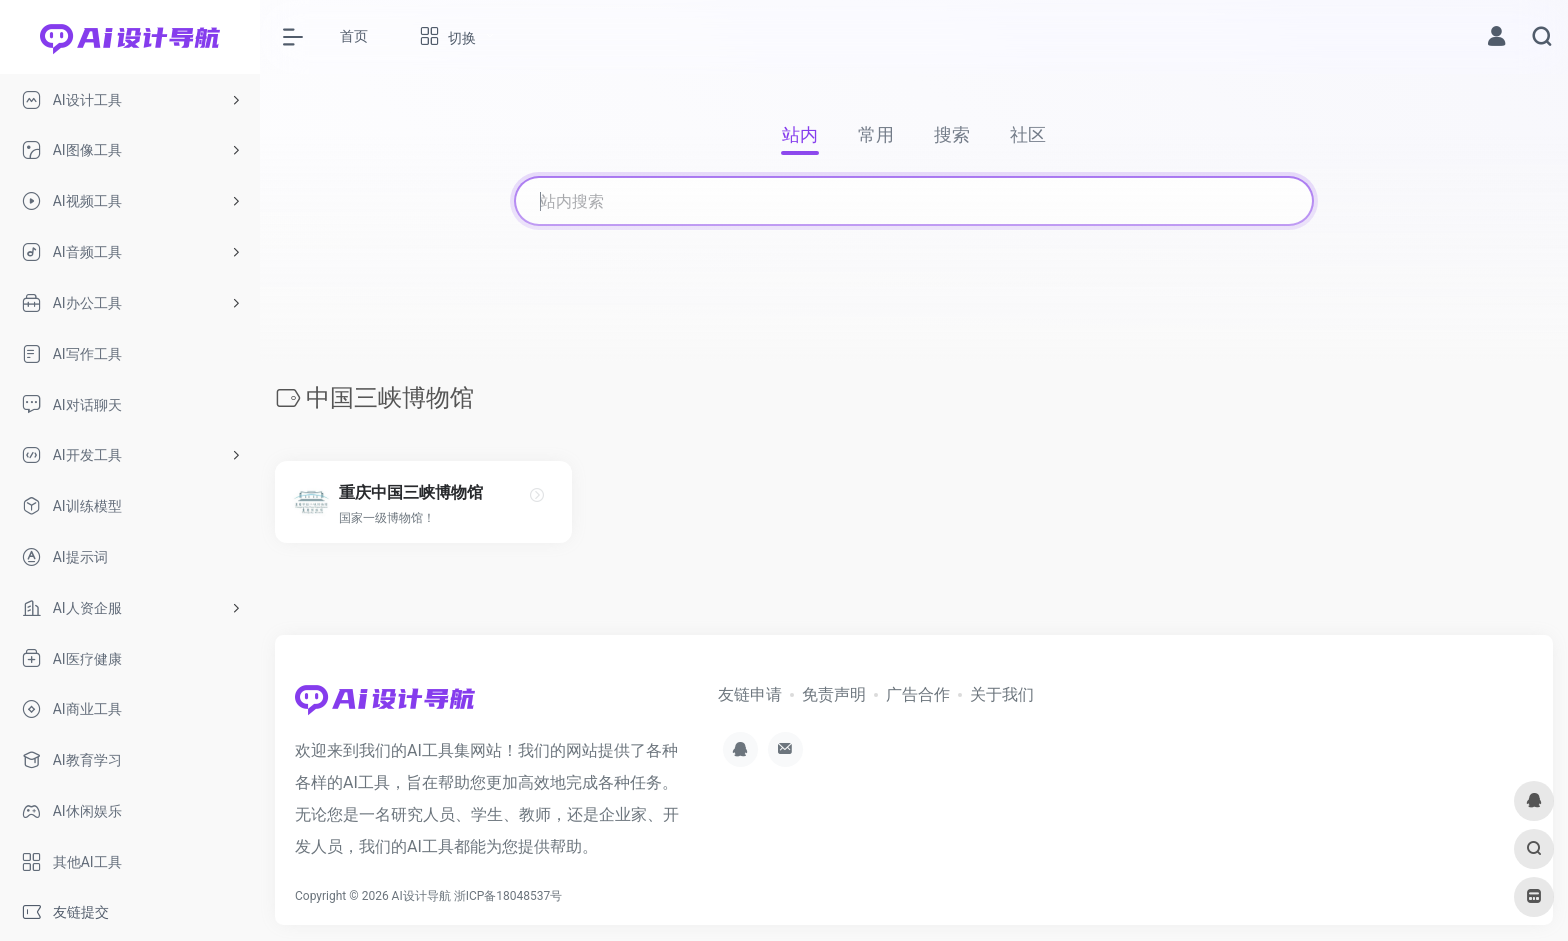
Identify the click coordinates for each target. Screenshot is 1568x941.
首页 (354, 36)
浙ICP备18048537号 (508, 896)
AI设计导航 (421, 896)
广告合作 (918, 694)
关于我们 (1002, 694)
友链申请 (750, 694)
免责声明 (834, 694)
